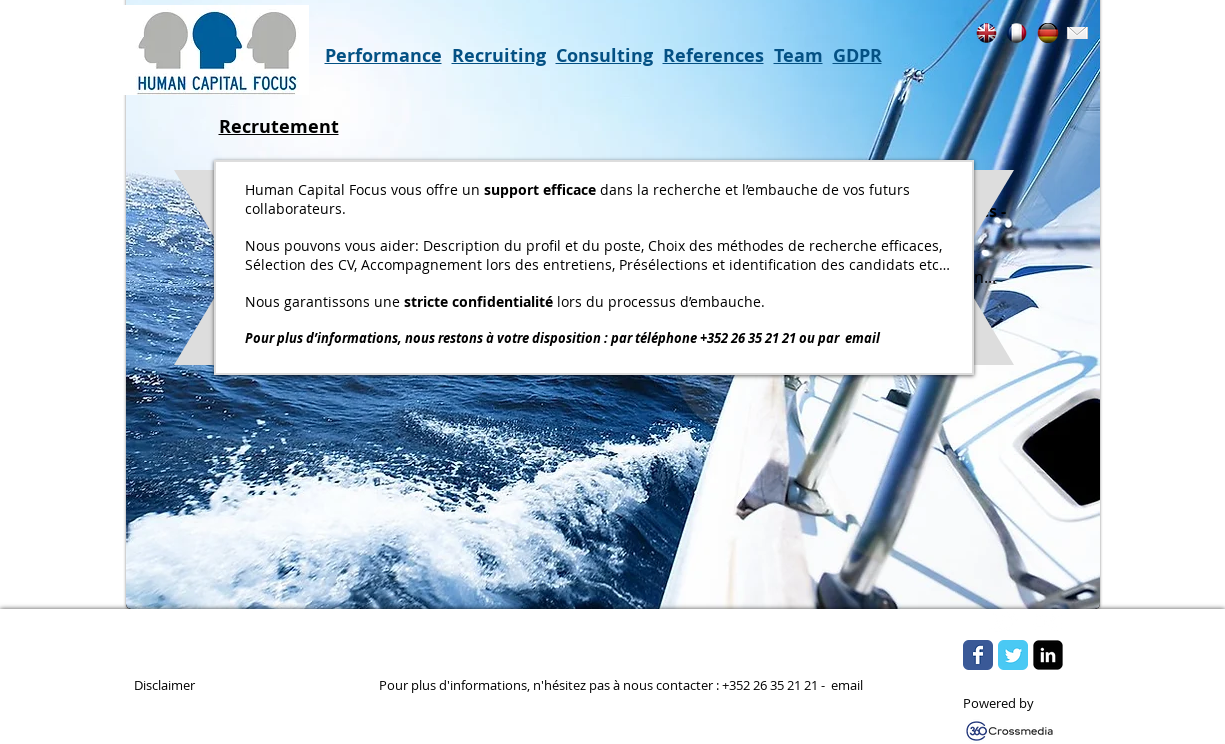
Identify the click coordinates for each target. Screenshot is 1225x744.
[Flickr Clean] (1048, 622)
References (713, 55)
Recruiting (499, 55)
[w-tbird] (1004, 622)
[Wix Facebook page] (978, 655)
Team (798, 55)
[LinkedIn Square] (1048, 655)
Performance (383, 55)
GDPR (857, 55)
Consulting (604, 55)
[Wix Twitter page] (1013, 655)
